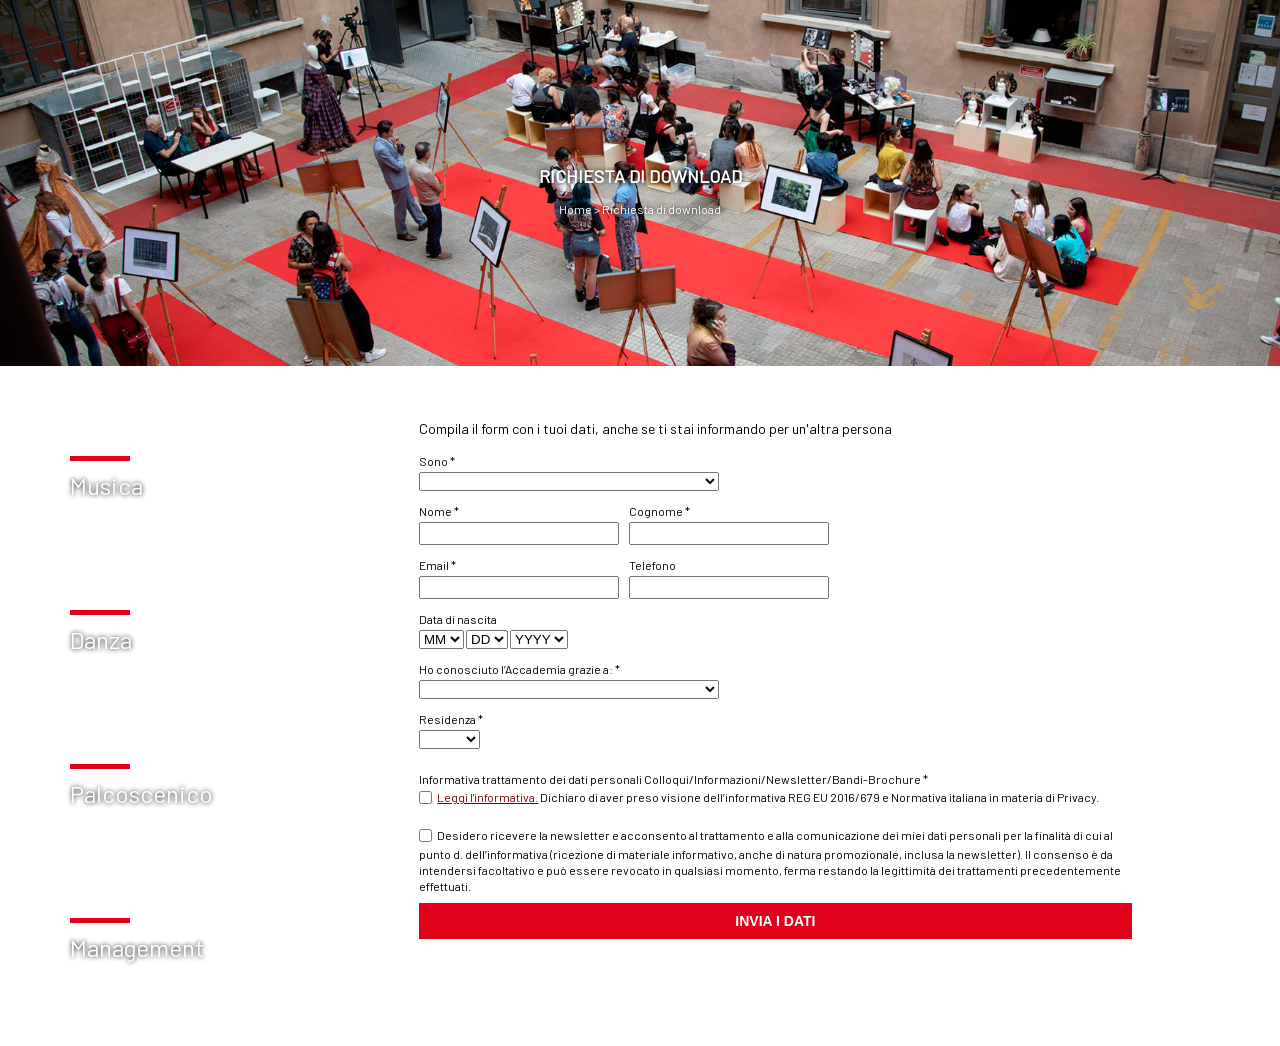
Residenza (451, 719)
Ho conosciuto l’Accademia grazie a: (519, 669)
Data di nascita (458, 619)
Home (575, 209)
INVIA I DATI (775, 921)
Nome (439, 511)
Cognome (659, 511)
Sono (437, 461)
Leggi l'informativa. (487, 797)
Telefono (652, 565)
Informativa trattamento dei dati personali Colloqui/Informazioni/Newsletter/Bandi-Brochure (673, 779)
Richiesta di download (660, 209)
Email (437, 565)
